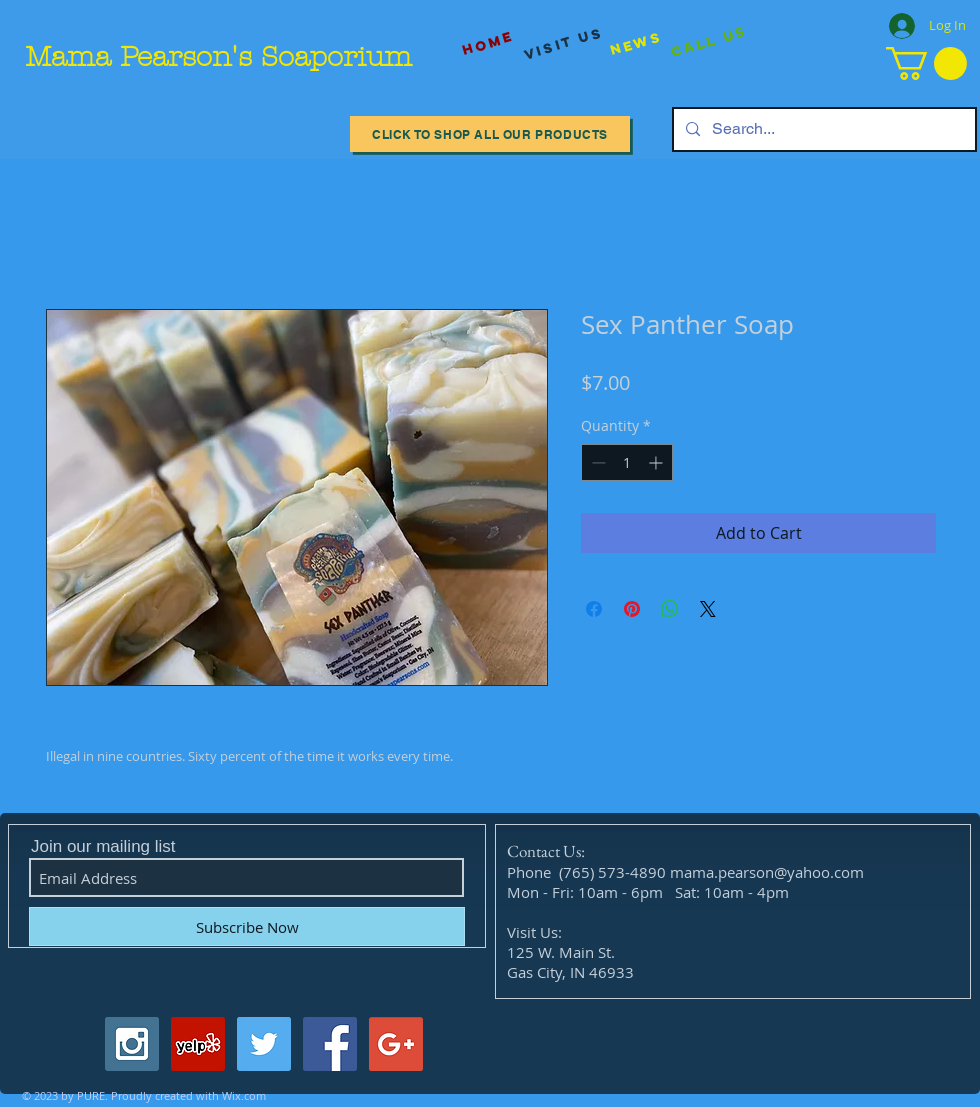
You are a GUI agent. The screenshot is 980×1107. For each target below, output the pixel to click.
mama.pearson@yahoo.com (767, 872)
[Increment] (657, 462)
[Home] (488, 43)
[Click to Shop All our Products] (490, 134)
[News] (636, 43)
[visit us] (564, 44)
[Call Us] (709, 42)
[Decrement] (596, 462)
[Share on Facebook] (594, 609)
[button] (926, 63)
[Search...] (822, 129)
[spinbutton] (627, 462)
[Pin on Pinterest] (632, 609)
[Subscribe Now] (247, 926)
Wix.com (244, 1095)
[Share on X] (708, 609)
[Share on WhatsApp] (670, 609)
